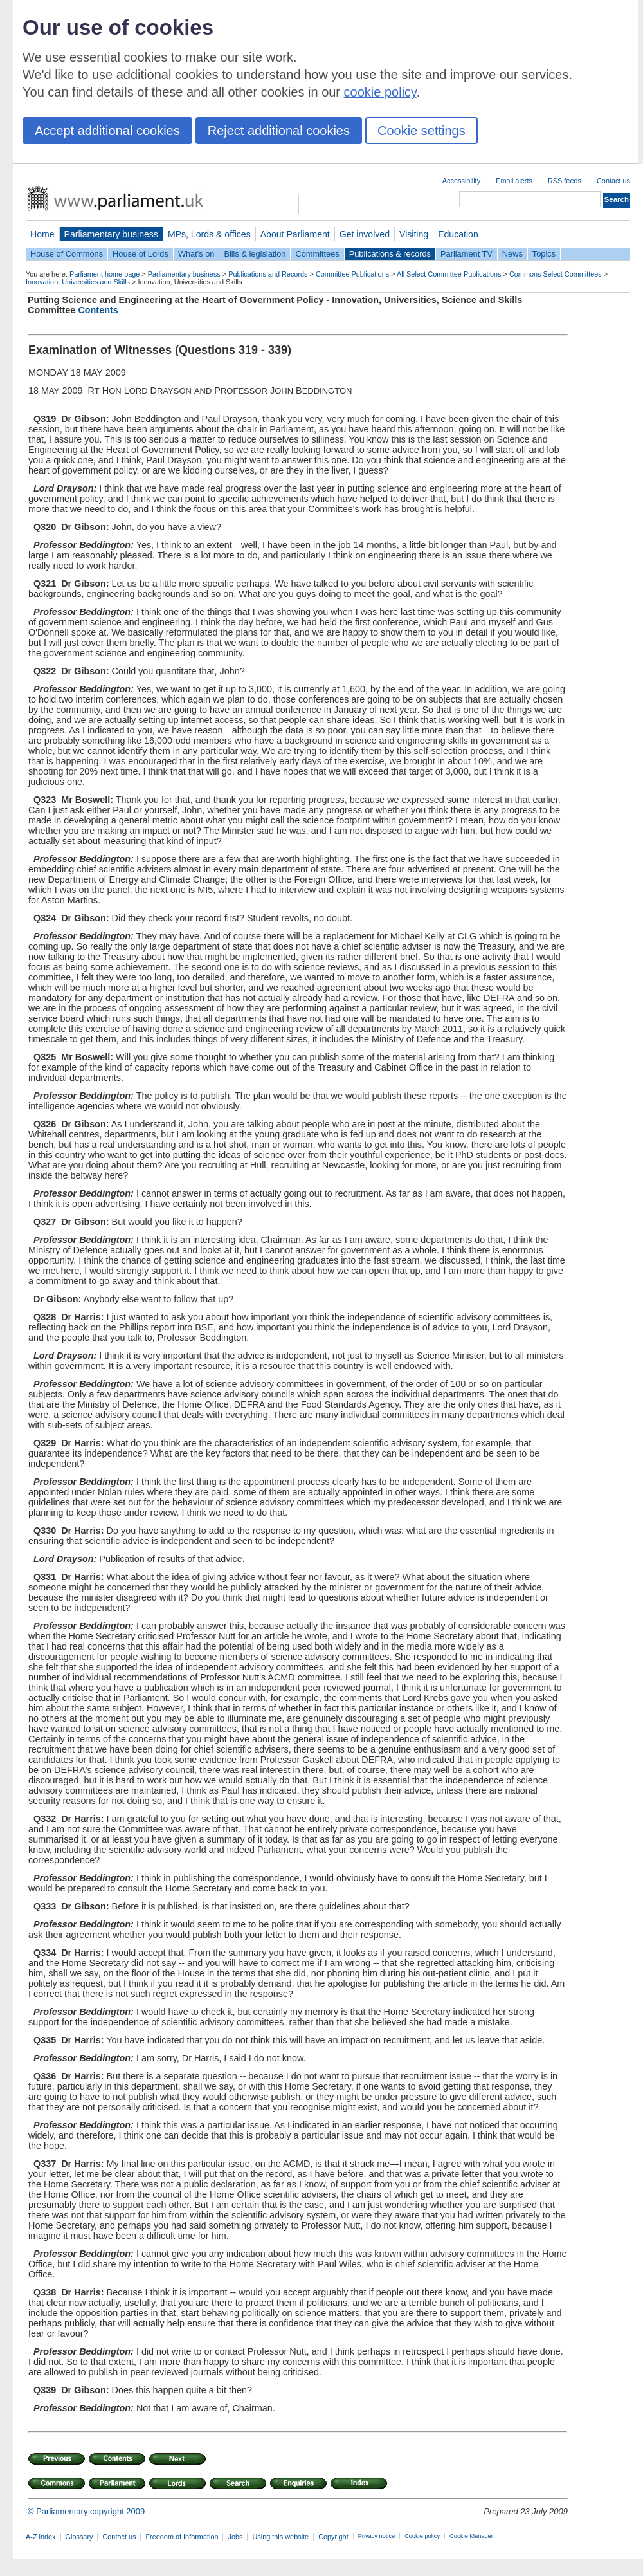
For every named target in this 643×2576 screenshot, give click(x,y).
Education (458, 234)
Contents (98, 310)
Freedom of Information (181, 2537)
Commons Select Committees (555, 274)
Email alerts (514, 181)
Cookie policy (422, 2536)
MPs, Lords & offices (209, 234)
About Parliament (295, 234)
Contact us (613, 181)
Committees (317, 254)
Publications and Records (267, 274)
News (512, 254)
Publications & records (390, 254)
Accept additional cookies (107, 131)
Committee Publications (352, 274)
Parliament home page (104, 274)
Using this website (280, 2537)
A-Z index (41, 2537)
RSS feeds (564, 181)
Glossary (79, 2537)
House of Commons (66, 254)
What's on (196, 254)
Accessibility (461, 181)
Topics (544, 254)
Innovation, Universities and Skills (78, 282)
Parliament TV (466, 254)
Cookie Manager (471, 2536)
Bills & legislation (254, 254)
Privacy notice (376, 2536)
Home (42, 234)
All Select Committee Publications (449, 274)
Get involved (365, 234)
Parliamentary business (111, 234)
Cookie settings (421, 131)
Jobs (235, 2537)
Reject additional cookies (279, 131)
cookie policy (380, 92)
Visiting (413, 234)
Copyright (333, 2537)
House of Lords (140, 254)
